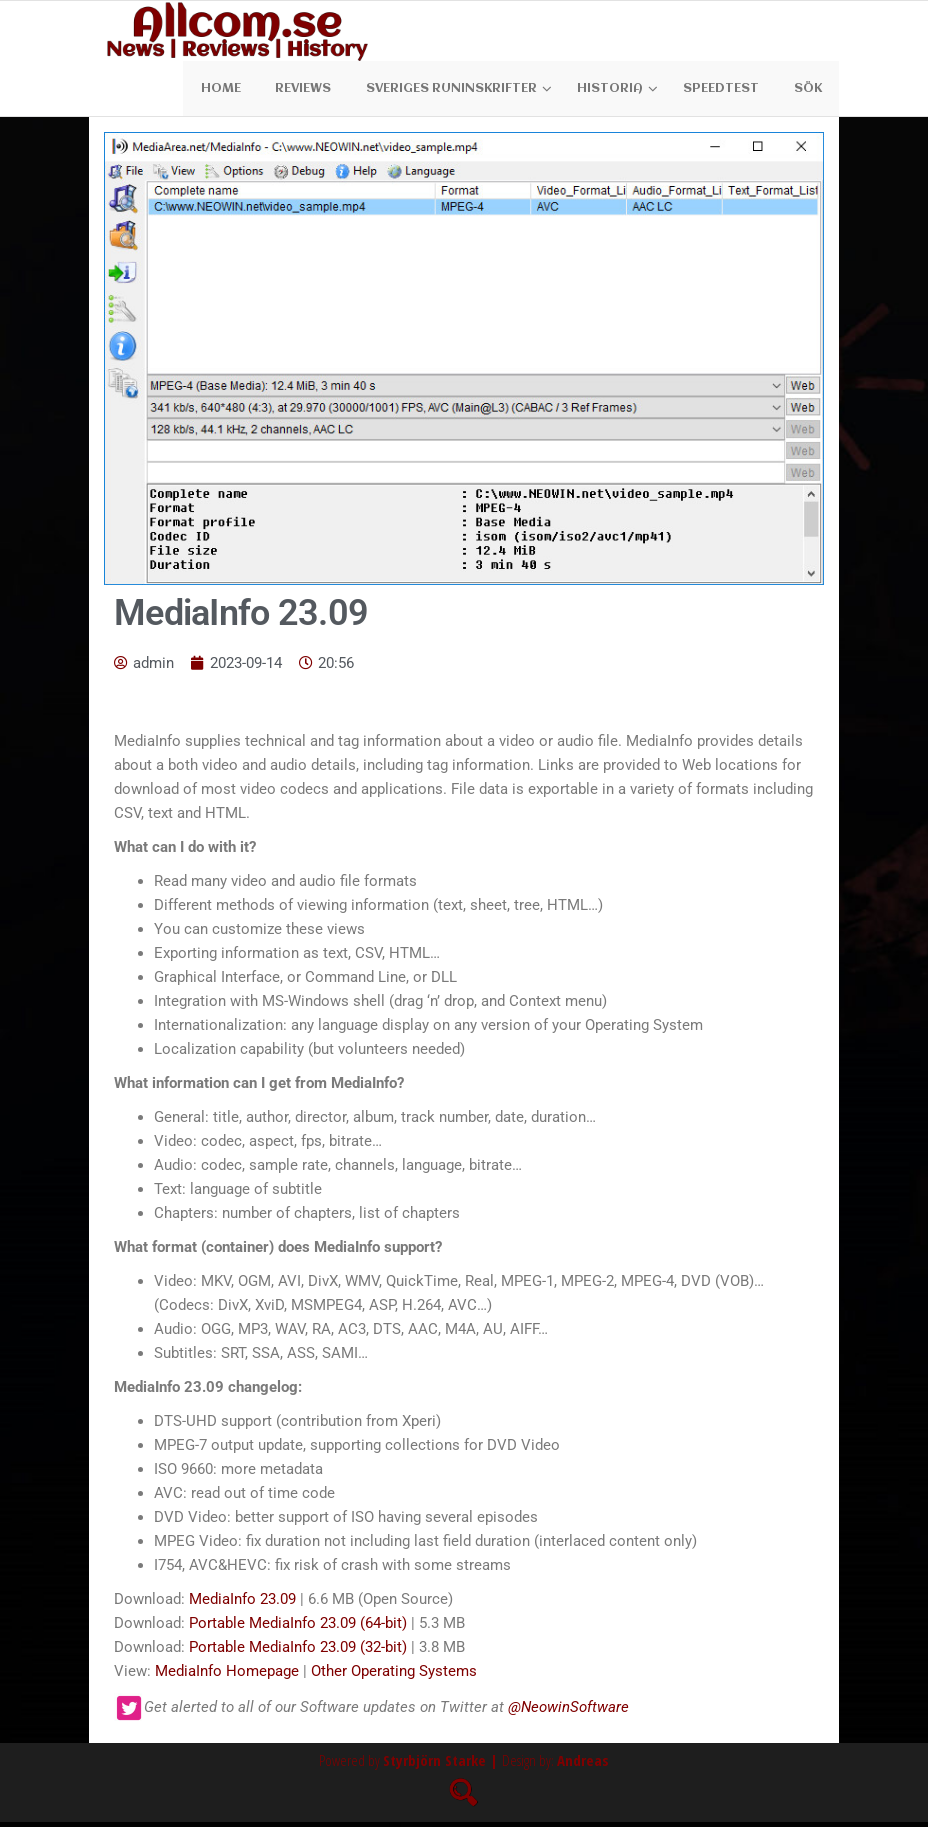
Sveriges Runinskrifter (458, 90)
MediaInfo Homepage (227, 1676)
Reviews (315, 90)
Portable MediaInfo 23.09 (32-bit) (298, 1652)
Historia (617, 90)
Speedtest (728, 90)
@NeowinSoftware (568, 1712)
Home (237, 90)
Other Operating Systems (394, 1676)
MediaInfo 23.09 (242, 1604)
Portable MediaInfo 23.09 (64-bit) (298, 1628)
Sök (810, 90)
